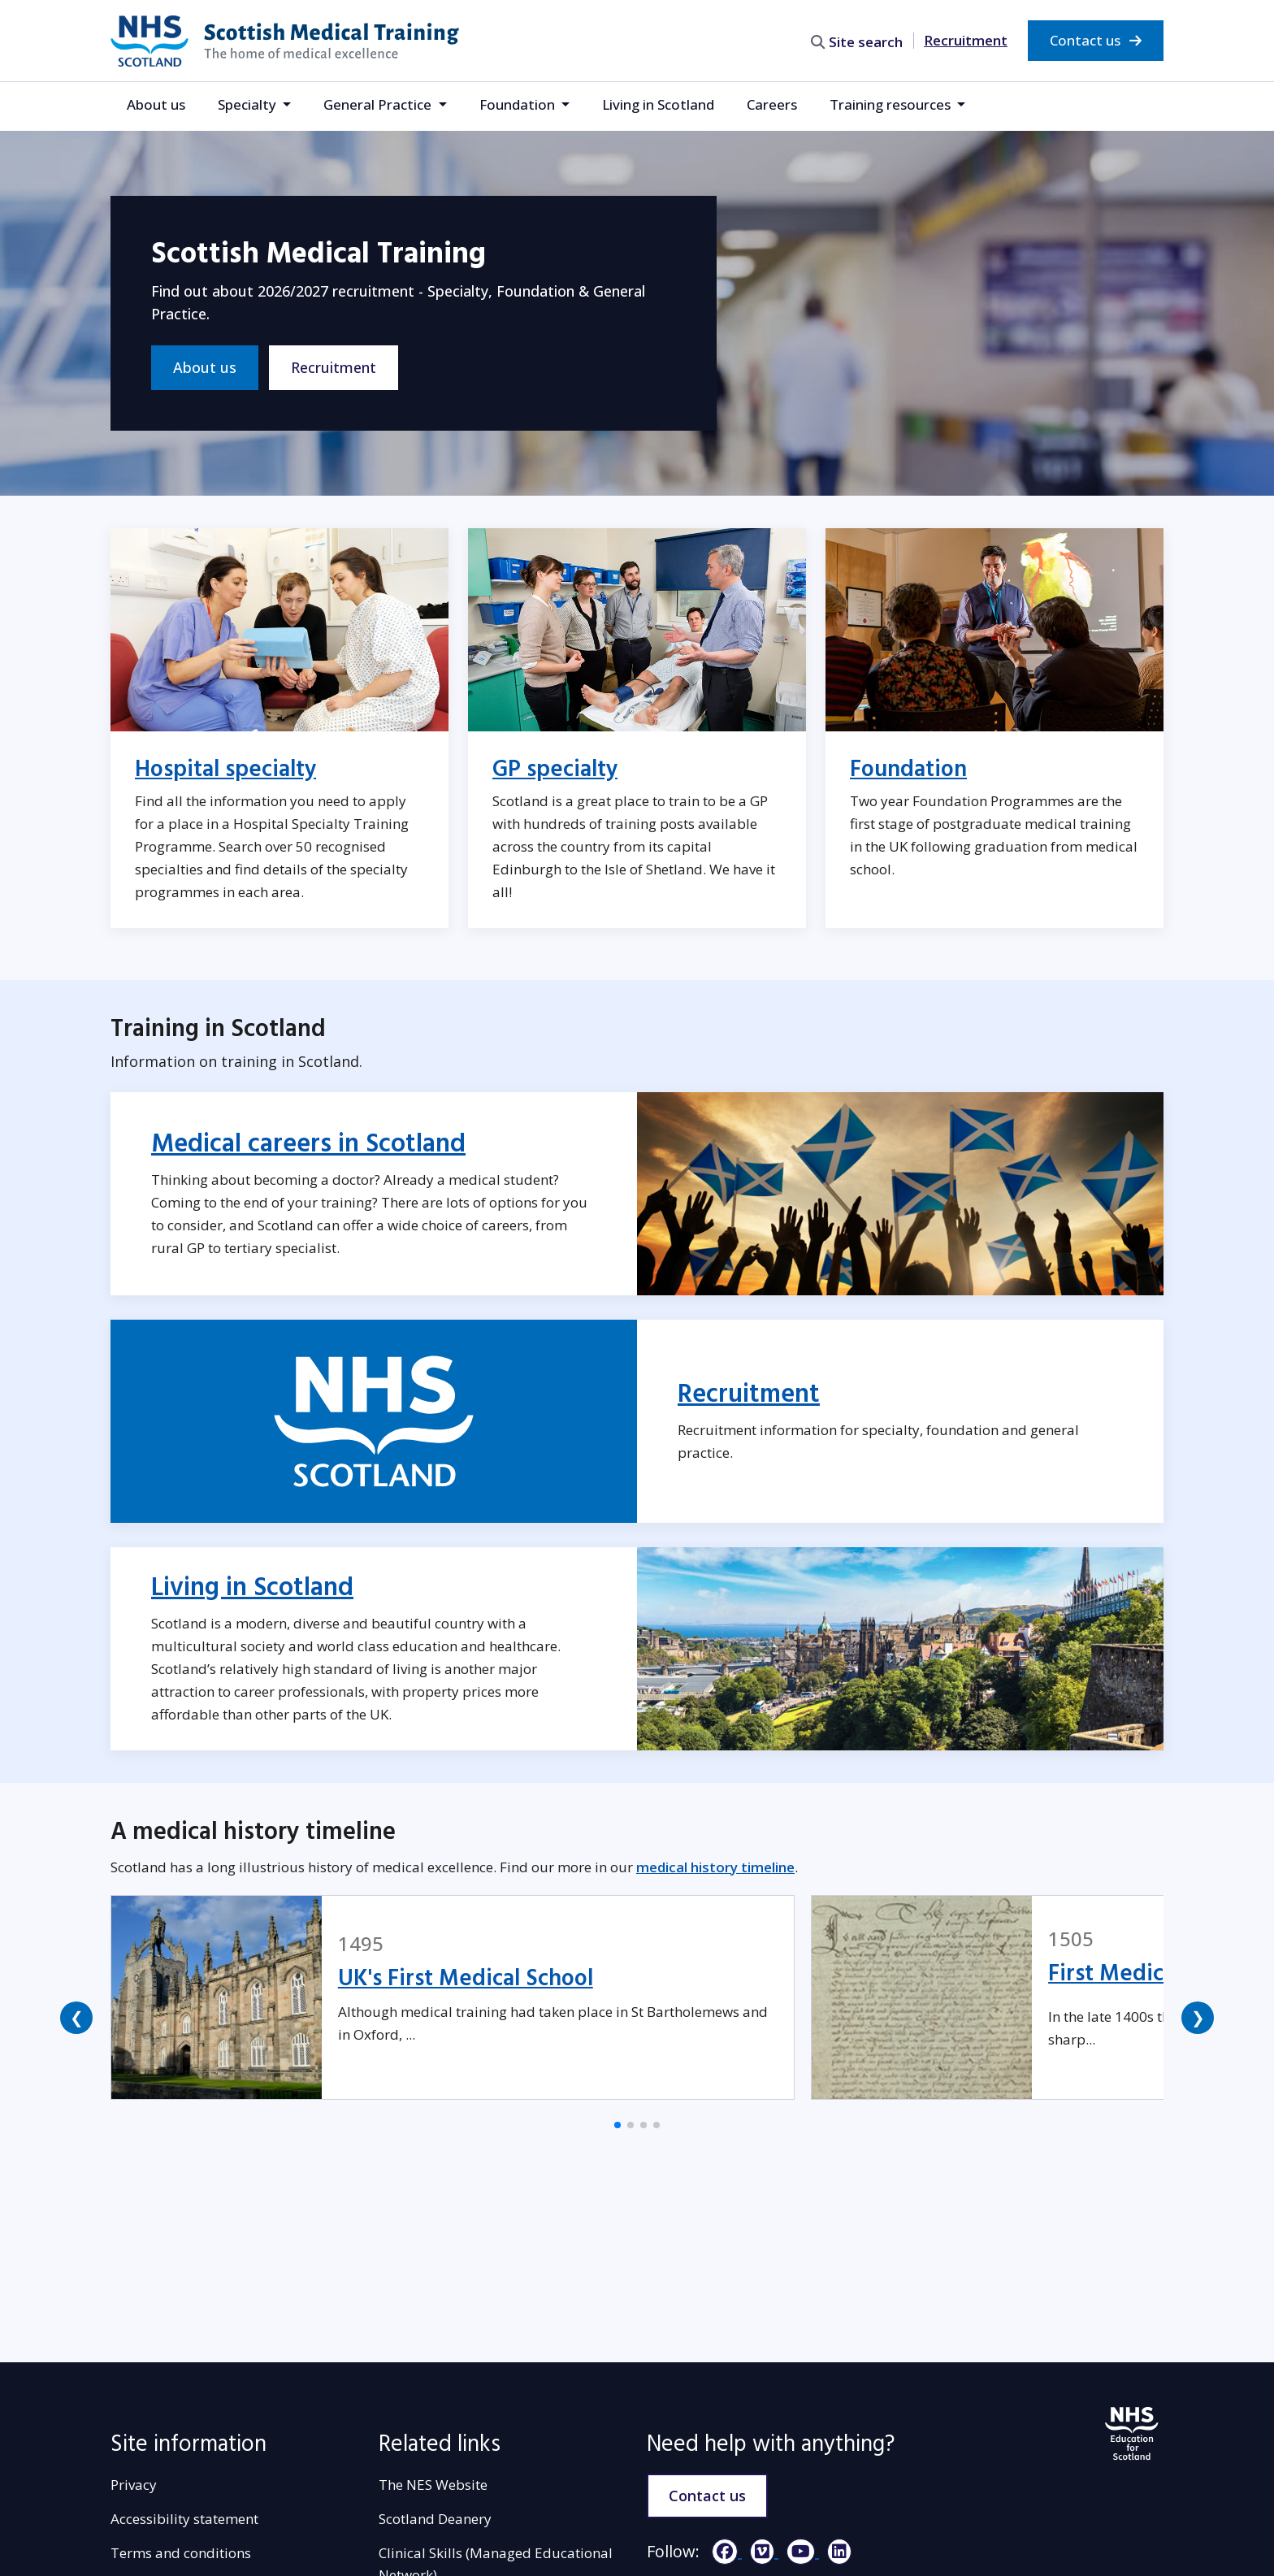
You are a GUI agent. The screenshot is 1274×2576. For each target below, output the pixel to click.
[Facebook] (723, 2551)
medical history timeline (715, 1867)
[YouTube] (798, 2551)
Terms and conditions (180, 2552)
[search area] (859, 40)
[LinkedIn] (835, 2551)
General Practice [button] (379, 104)
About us (156, 104)
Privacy (133, 2484)
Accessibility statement (184, 2518)
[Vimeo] (760, 2551)
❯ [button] (1198, 2017)
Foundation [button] (518, 104)
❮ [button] (77, 2017)
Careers (772, 104)
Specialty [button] (249, 104)
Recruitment (966, 40)
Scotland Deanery (435, 2518)
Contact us (1096, 40)
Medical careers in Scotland (308, 1144)
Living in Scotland (658, 104)
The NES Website (433, 2484)
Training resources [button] (892, 104)
